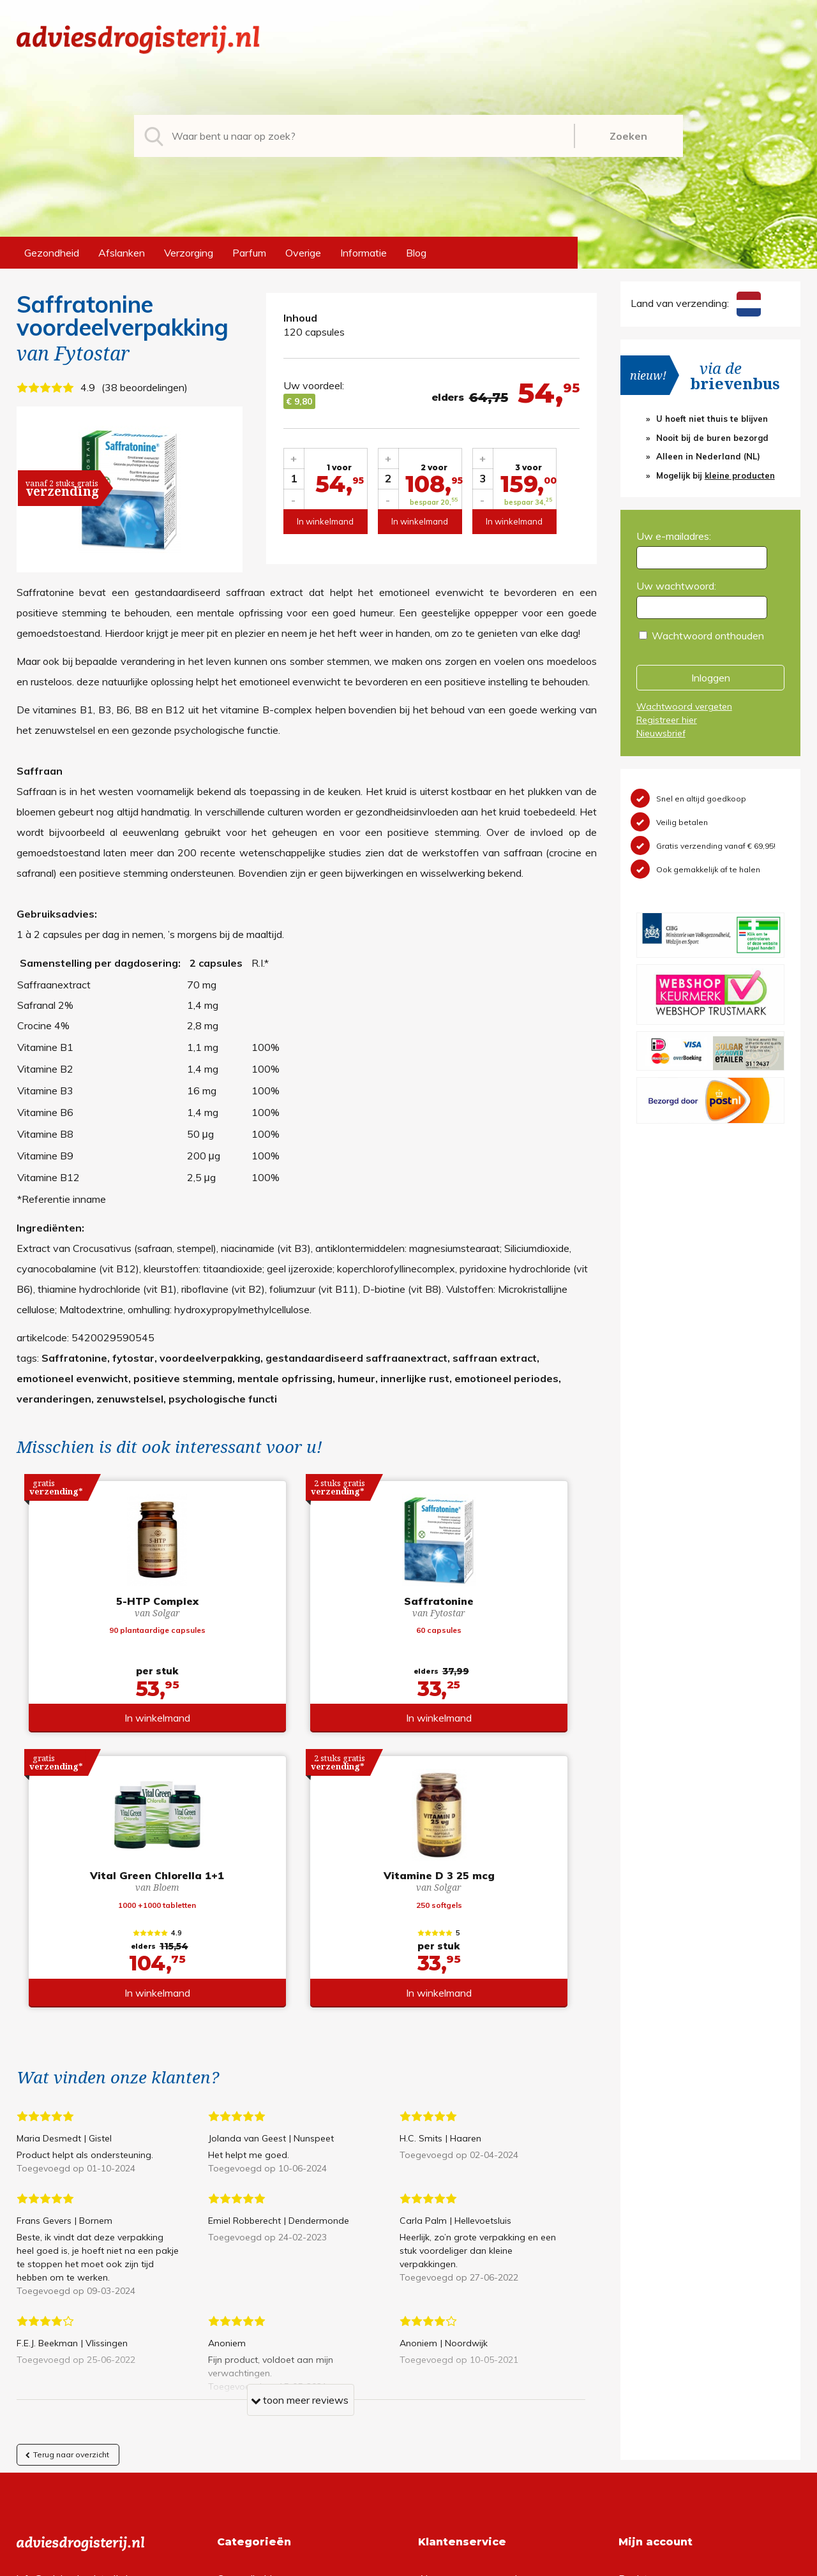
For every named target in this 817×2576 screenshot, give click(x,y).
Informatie (363, 252)
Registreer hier (666, 720)
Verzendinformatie (460, 2350)
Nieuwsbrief (661, 733)
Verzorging (188, 252)
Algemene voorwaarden (473, 2309)
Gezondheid (51, 252)
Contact (436, 2370)
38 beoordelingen (144, 387)
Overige (303, 252)
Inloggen (710, 677)
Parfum (249, 252)
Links (430, 2391)
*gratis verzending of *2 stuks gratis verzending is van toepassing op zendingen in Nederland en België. (408, 2562)
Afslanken (121, 252)
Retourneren (446, 2329)
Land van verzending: (696, 303)
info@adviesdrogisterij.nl (72, 2309)
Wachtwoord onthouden (708, 635)
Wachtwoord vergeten (684, 706)
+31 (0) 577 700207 (65, 2329)
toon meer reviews (300, 2134)
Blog (416, 252)
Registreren (644, 2309)
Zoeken (628, 136)
